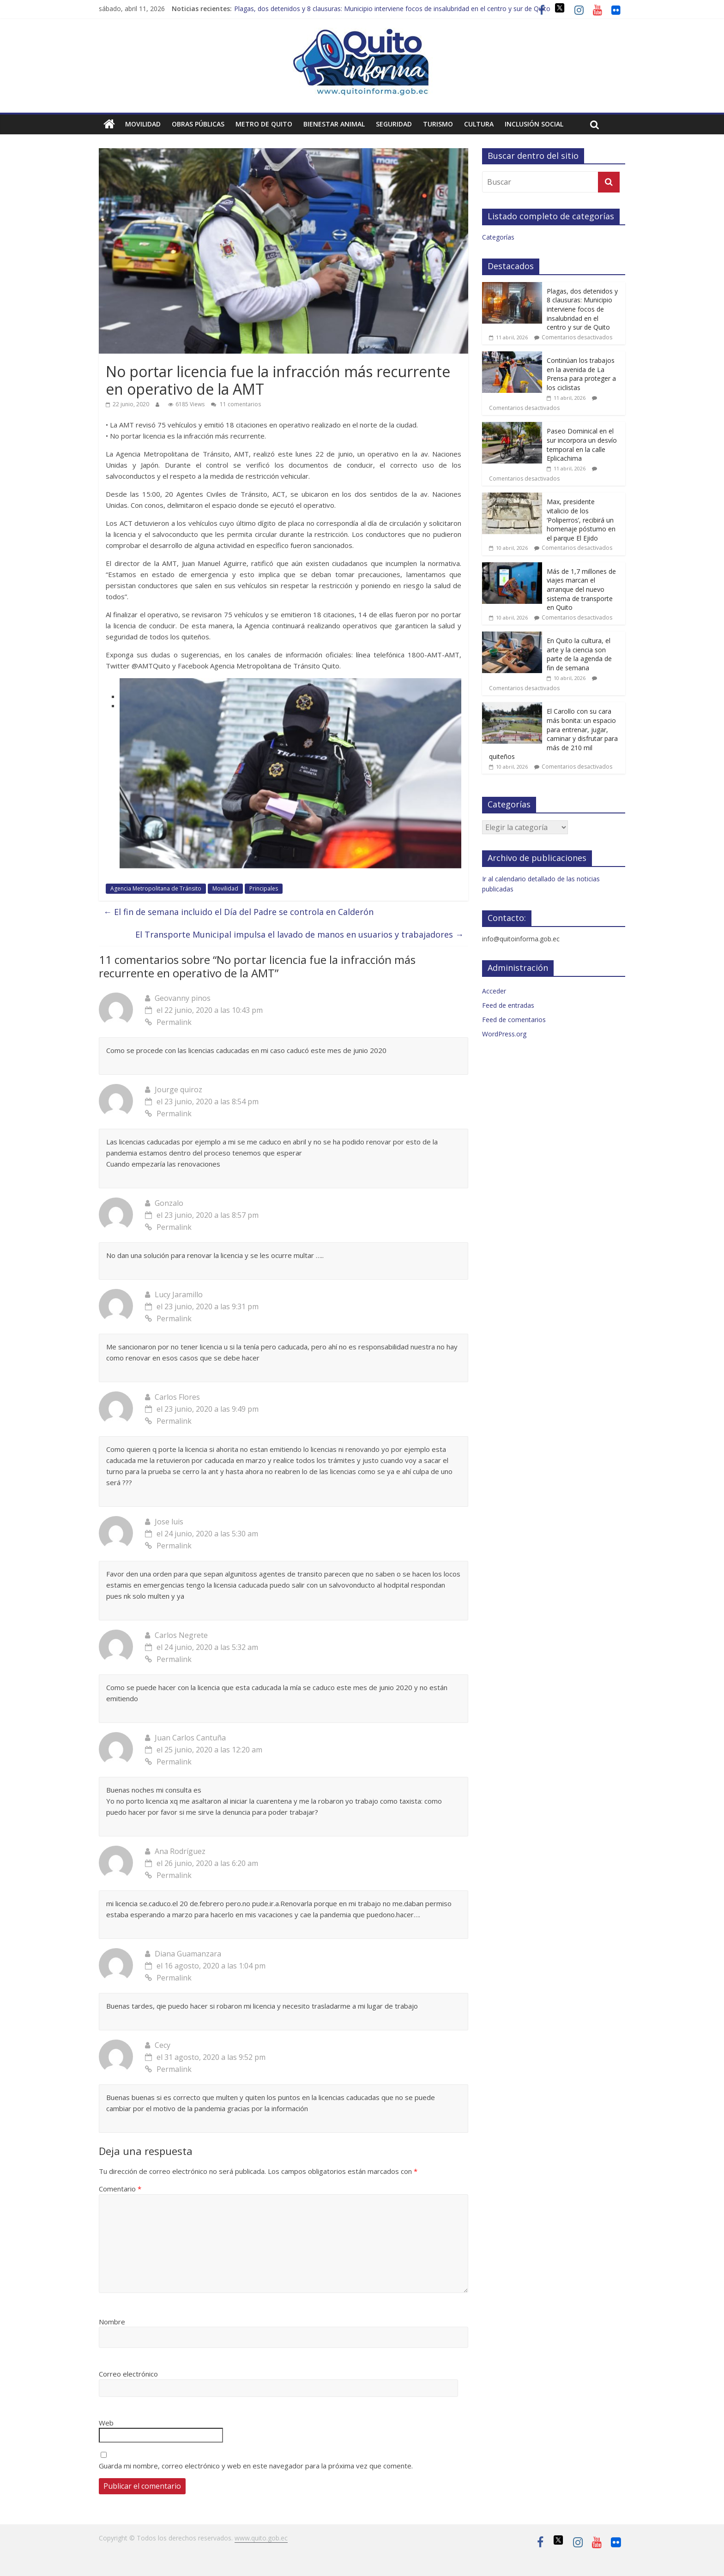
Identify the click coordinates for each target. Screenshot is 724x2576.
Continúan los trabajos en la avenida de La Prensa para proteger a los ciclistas (581, 374)
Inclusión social (534, 124)
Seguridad (394, 124)
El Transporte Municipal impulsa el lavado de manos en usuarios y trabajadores (299, 934)
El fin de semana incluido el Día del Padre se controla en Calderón (238, 911)
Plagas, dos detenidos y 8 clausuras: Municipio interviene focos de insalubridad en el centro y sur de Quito (392, 8)
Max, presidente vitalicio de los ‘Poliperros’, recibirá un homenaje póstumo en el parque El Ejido (581, 519)
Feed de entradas (508, 1005)
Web (106, 2422)
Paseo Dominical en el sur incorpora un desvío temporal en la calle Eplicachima (582, 445)
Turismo (438, 124)
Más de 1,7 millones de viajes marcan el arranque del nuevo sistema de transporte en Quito (581, 589)
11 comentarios (236, 404)
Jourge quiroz (178, 1089)
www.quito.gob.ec (261, 2538)
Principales (263, 888)
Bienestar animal (334, 124)
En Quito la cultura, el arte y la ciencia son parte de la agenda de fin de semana (579, 654)
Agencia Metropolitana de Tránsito (155, 888)
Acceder (494, 991)
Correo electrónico (128, 2373)
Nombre (112, 2321)
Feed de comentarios (514, 1019)
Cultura (479, 124)
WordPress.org (504, 1033)
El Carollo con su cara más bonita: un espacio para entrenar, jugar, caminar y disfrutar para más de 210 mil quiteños (553, 734)
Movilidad (143, 124)
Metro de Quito (263, 124)
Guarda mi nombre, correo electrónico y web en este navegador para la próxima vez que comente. (256, 2465)
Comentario (120, 2188)
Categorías (498, 237)
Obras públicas (198, 124)
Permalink (168, 1022)
